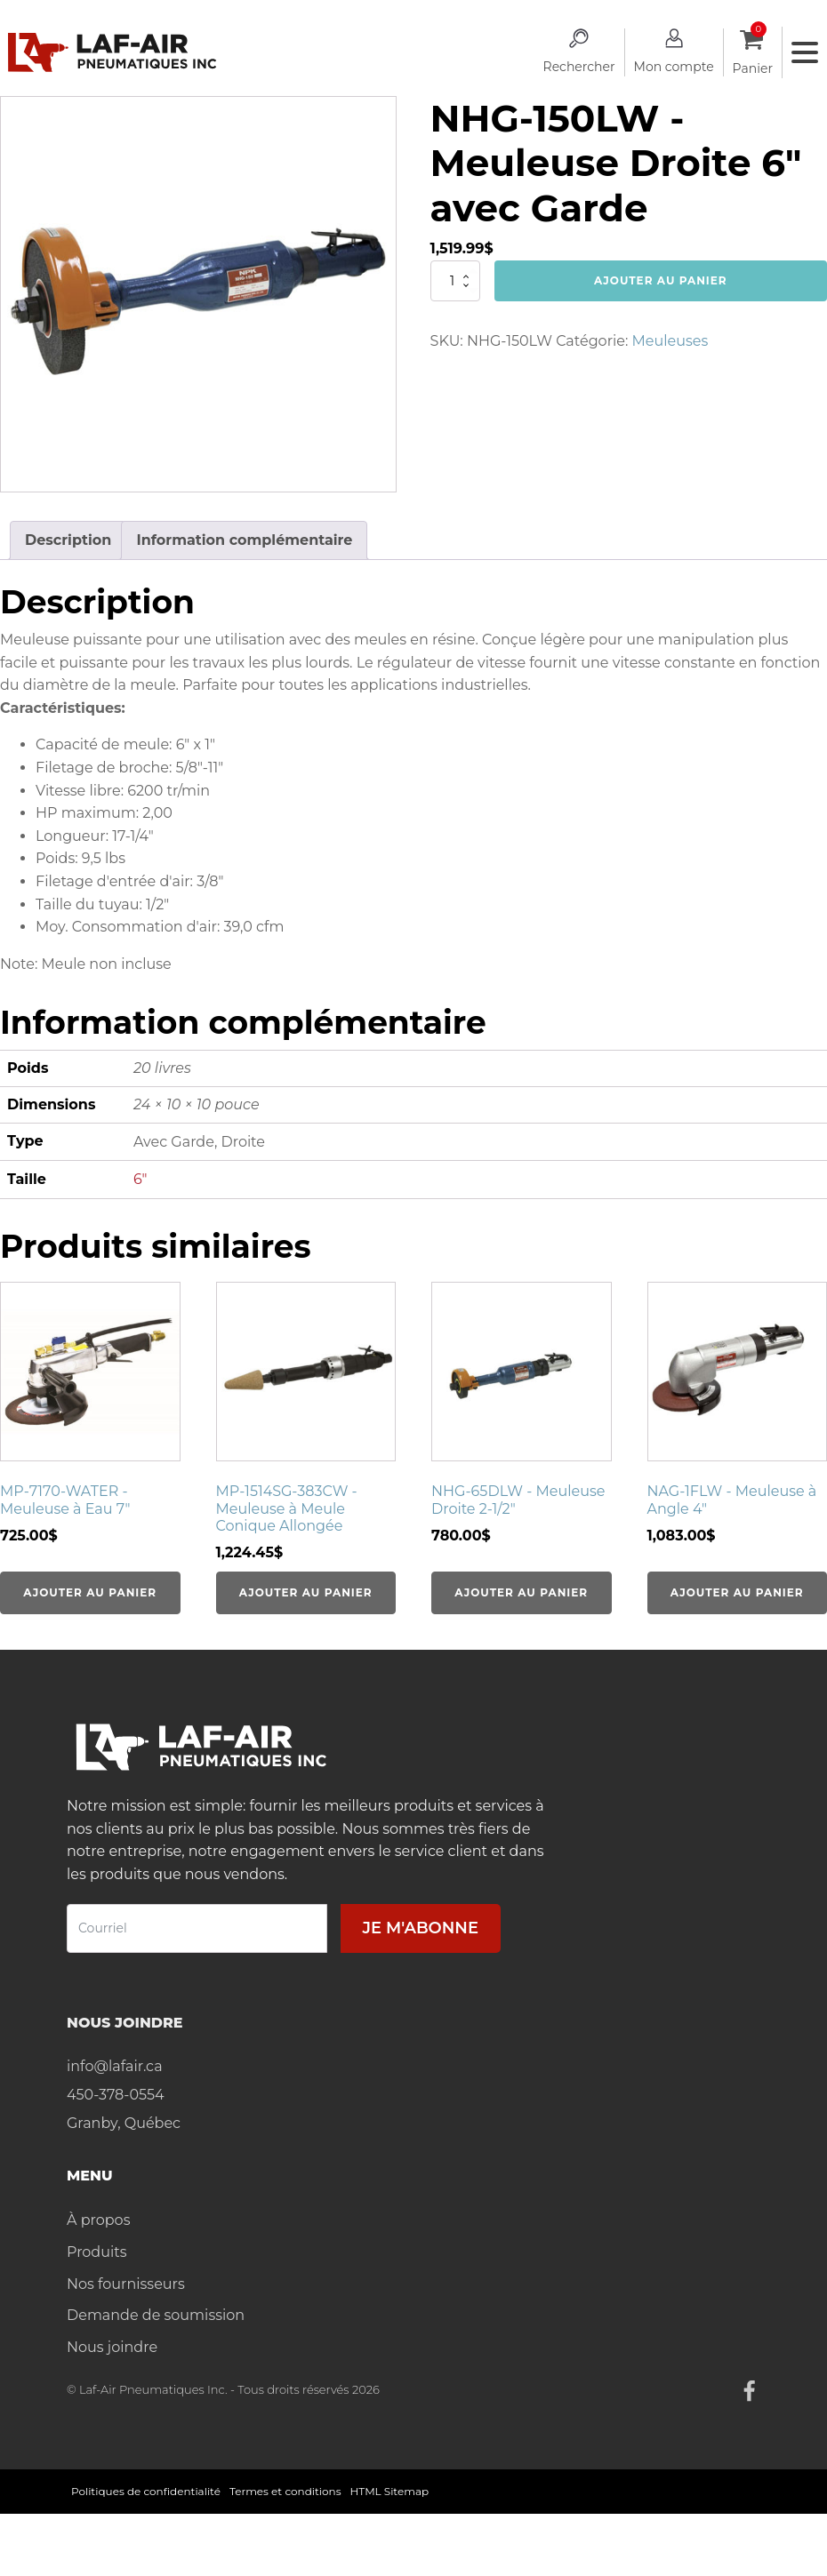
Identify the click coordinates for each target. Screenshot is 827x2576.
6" (140, 1179)
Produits (96, 2252)
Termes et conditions (285, 2491)
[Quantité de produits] (455, 280)
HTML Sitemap (390, 2491)
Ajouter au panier (660, 280)
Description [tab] (68, 540)
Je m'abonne (420, 1928)
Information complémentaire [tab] (244, 540)
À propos (98, 2220)
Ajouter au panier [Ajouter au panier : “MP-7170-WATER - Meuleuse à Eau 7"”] (90, 1592)
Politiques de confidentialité (146, 2491)
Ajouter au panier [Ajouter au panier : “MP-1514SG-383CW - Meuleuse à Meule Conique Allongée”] (306, 1592)
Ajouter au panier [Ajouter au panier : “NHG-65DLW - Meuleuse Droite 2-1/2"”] (521, 1592)
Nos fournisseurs (126, 2284)
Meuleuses (670, 340)
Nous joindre (112, 2347)
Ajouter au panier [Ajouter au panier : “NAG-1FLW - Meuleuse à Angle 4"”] (737, 1592)
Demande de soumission (156, 2315)
